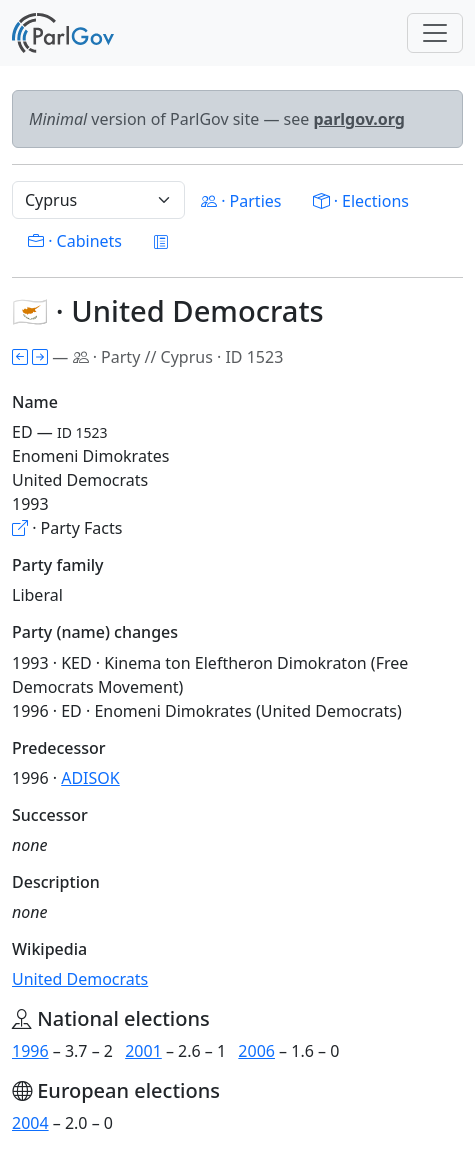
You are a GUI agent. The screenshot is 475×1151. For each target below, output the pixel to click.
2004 (30, 1123)
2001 (143, 1051)
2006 (256, 1051)
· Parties (241, 201)
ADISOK (90, 778)
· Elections (360, 201)
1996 (30, 1051)
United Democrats (80, 979)
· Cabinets (75, 241)
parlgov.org (359, 119)
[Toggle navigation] (435, 33)
